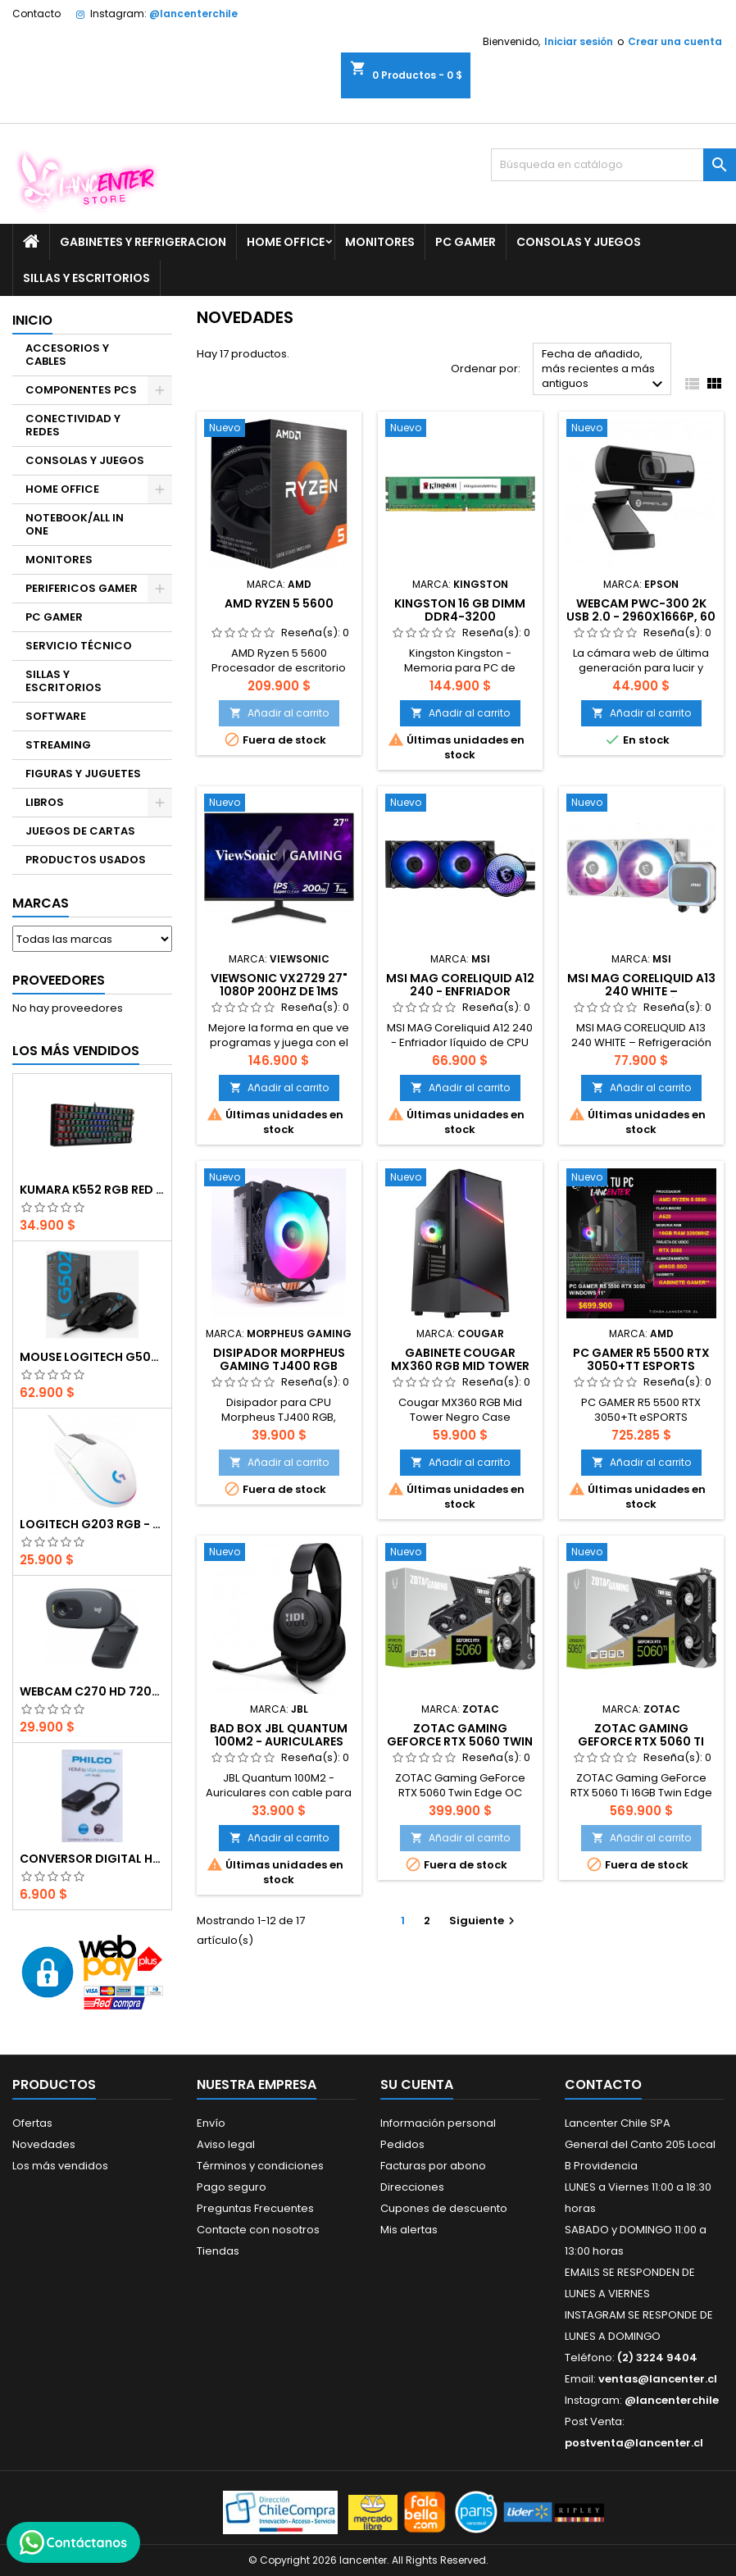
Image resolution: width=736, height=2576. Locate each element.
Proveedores (58, 980)
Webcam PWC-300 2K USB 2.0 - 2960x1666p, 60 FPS (641, 616)
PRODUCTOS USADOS (85, 859)
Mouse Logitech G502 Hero (92, 1356)
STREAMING (58, 745)
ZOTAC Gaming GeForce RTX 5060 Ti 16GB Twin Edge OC (641, 1741)
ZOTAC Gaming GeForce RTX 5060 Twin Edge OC (460, 1741)
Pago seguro (231, 2187)
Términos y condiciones (260, 2165)
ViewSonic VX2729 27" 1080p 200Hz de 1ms (279, 984)
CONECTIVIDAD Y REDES (72, 425)
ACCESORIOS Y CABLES (67, 354)
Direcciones (412, 2187)
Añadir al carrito (279, 713)
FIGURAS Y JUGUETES (83, 773)
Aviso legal (226, 2144)
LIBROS (44, 802)
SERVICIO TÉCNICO (78, 645)
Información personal (438, 2123)
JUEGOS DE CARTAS (80, 831)
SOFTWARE (55, 716)
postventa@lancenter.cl (634, 2443)
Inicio (32, 320)
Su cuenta (416, 2084)
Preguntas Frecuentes (255, 2208)
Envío (211, 2123)
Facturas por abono (433, 2165)
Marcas (40, 903)
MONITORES (380, 242)
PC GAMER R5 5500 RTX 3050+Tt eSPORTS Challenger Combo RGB (641, 1366)
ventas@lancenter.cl (657, 2379)
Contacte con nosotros (258, 2229)
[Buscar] (613, 164)
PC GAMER (465, 242)
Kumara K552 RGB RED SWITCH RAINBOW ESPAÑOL (92, 1189)
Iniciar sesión (578, 41)
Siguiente (484, 1920)
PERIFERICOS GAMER (81, 588)
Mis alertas (409, 2229)
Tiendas (218, 2251)
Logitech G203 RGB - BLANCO (92, 1524)
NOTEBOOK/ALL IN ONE (74, 524)
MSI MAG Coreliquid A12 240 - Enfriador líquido (460, 991)
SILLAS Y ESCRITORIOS (86, 278)
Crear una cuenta (675, 41)
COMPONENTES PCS (81, 390)
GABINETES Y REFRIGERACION (143, 242)
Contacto (36, 13)
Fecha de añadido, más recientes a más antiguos (604, 370)
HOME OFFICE (286, 242)
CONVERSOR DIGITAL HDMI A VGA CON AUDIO (92, 1858)
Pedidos (402, 2144)
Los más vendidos (75, 1050)
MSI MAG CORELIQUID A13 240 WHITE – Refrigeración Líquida (641, 991)
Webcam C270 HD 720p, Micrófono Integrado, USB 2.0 (92, 1691)
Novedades (43, 2144)
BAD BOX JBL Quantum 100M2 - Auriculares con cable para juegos (278, 1741)
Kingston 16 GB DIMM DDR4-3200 (459, 610)
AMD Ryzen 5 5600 (279, 603)
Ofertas (32, 2123)
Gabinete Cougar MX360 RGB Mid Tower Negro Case (460, 1366)
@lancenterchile (193, 13)
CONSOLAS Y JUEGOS (578, 242)
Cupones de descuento (443, 2208)
